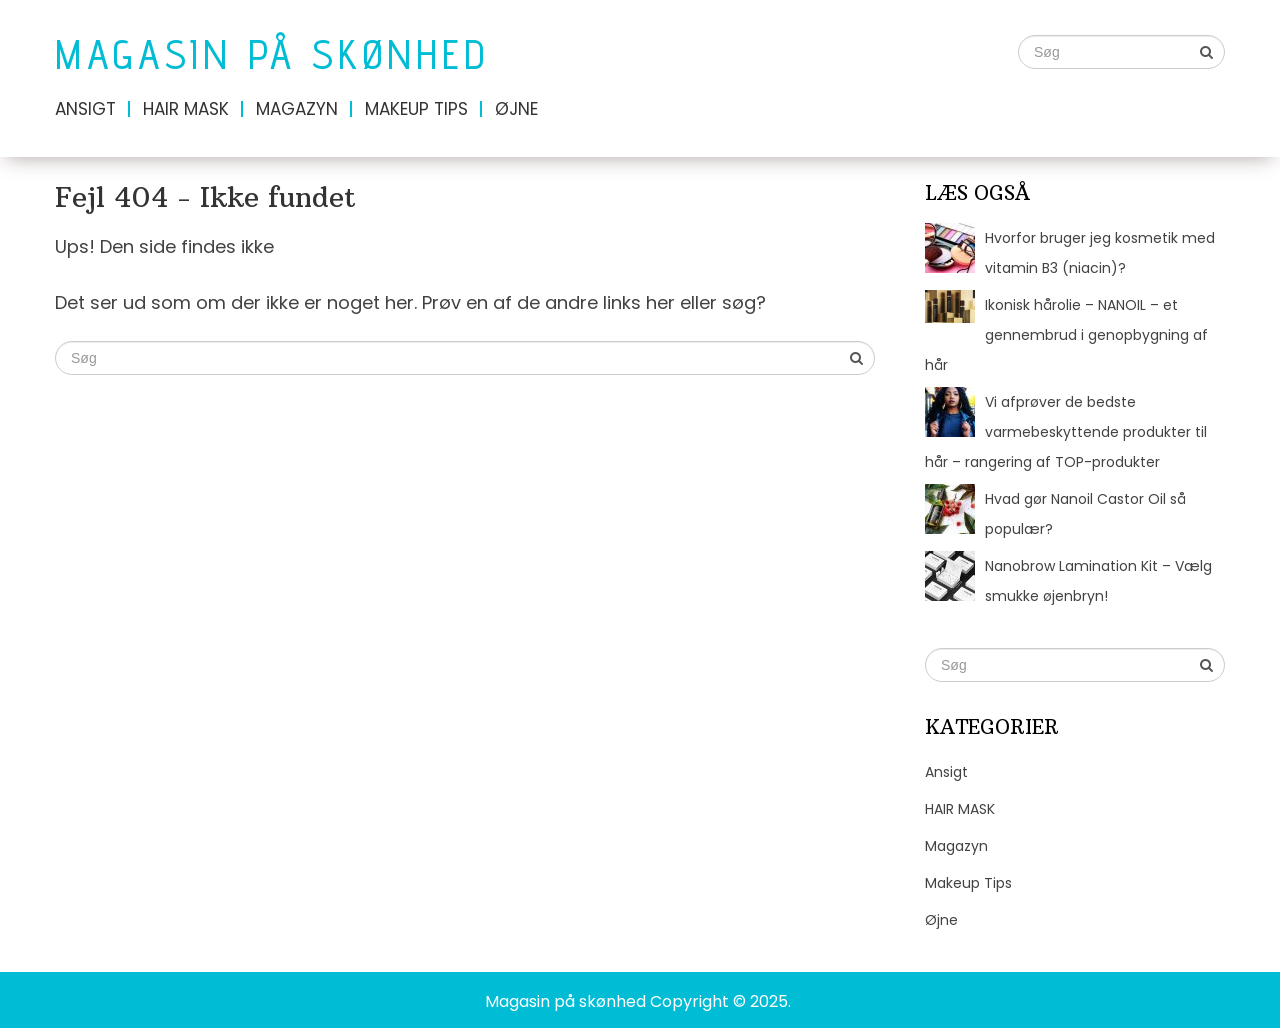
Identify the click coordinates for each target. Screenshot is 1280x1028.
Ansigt (85, 109)
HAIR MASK (186, 109)
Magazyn (297, 109)
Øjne (516, 109)
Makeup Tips (416, 109)
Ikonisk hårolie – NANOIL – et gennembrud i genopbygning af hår (1066, 335)
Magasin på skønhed (272, 54)
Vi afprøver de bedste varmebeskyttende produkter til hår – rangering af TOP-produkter (1066, 432)
